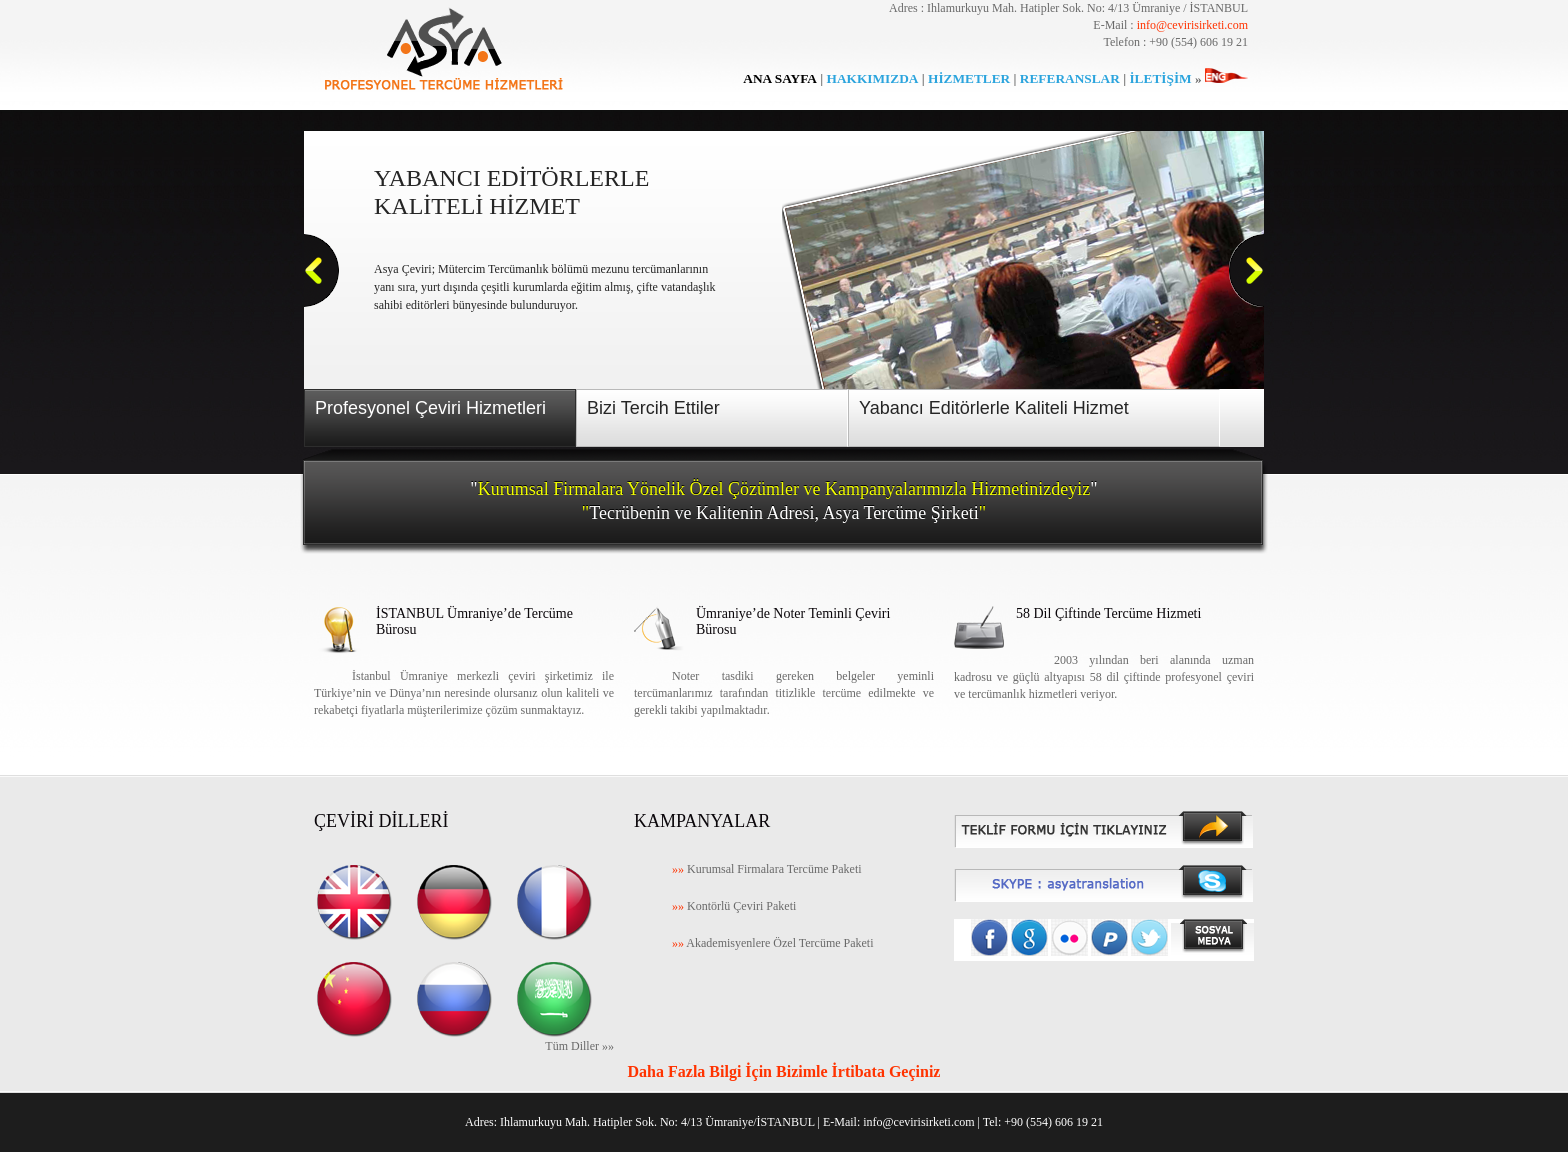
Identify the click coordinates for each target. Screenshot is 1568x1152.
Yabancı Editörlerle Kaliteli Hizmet (994, 408)
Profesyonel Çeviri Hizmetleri (430, 408)
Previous (322, 270)
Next (1247, 270)
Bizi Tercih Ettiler (653, 408)
